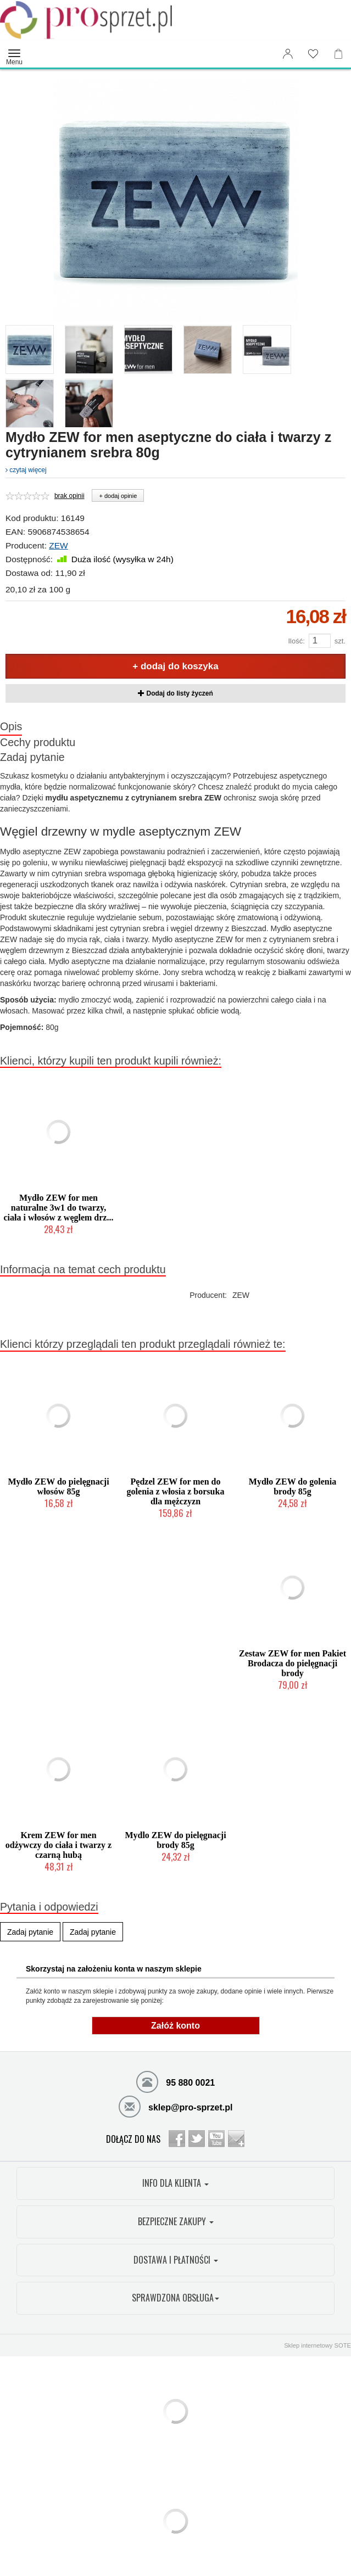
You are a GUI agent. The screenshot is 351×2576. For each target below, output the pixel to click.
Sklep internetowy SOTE (317, 2345)
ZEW (58, 545)
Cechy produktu (37, 742)
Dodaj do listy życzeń (175, 693)
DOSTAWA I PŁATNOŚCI (175, 2259)
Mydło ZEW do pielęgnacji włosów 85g (58, 1486)
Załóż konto (175, 2025)
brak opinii (69, 496)
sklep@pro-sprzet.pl (176, 2106)
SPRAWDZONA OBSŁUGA (175, 2297)
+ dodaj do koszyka (175, 666)
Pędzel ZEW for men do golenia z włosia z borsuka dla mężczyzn (176, 1491)
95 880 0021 (175, 2081)
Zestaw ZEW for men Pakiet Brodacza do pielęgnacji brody (292, 1663)
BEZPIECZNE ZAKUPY (176, 2221)
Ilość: (296, 641)
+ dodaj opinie (118, 495)
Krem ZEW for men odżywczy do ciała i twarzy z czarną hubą (58, 1845)
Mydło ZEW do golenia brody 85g (292, 1486)
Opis (11, 726)
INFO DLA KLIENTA (175, 2182)
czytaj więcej (26, 470)
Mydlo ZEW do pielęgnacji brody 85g (175, 1840)
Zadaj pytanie (32, 757)
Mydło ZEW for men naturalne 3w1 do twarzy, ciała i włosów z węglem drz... (59, 1207)
